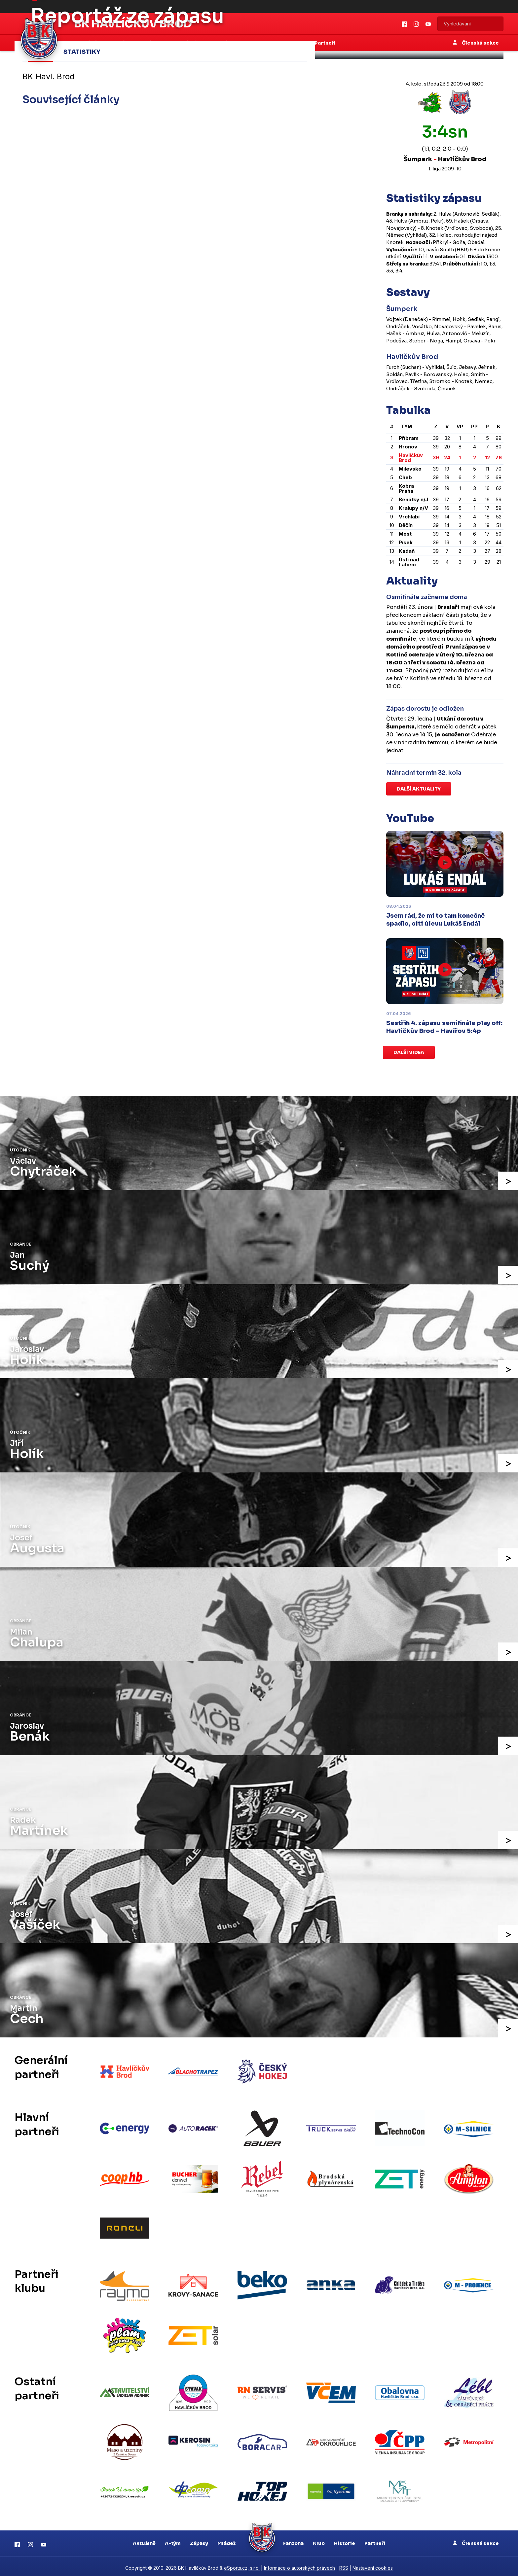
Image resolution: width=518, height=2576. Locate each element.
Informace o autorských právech (299, 2564)
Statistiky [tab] (81, 51)
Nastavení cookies (372, 2564)
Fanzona (293, 2540)
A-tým (173, 2540)
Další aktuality (419, 789)
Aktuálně (144, 2540)
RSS (343, 2564)
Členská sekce (476, 2540)
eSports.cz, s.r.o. (242, 2564)
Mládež (226, 2540)
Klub (319, 2540)
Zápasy (199, 2540)
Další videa (408, 1052)
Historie (344, 2540)
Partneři (374, 2540)
